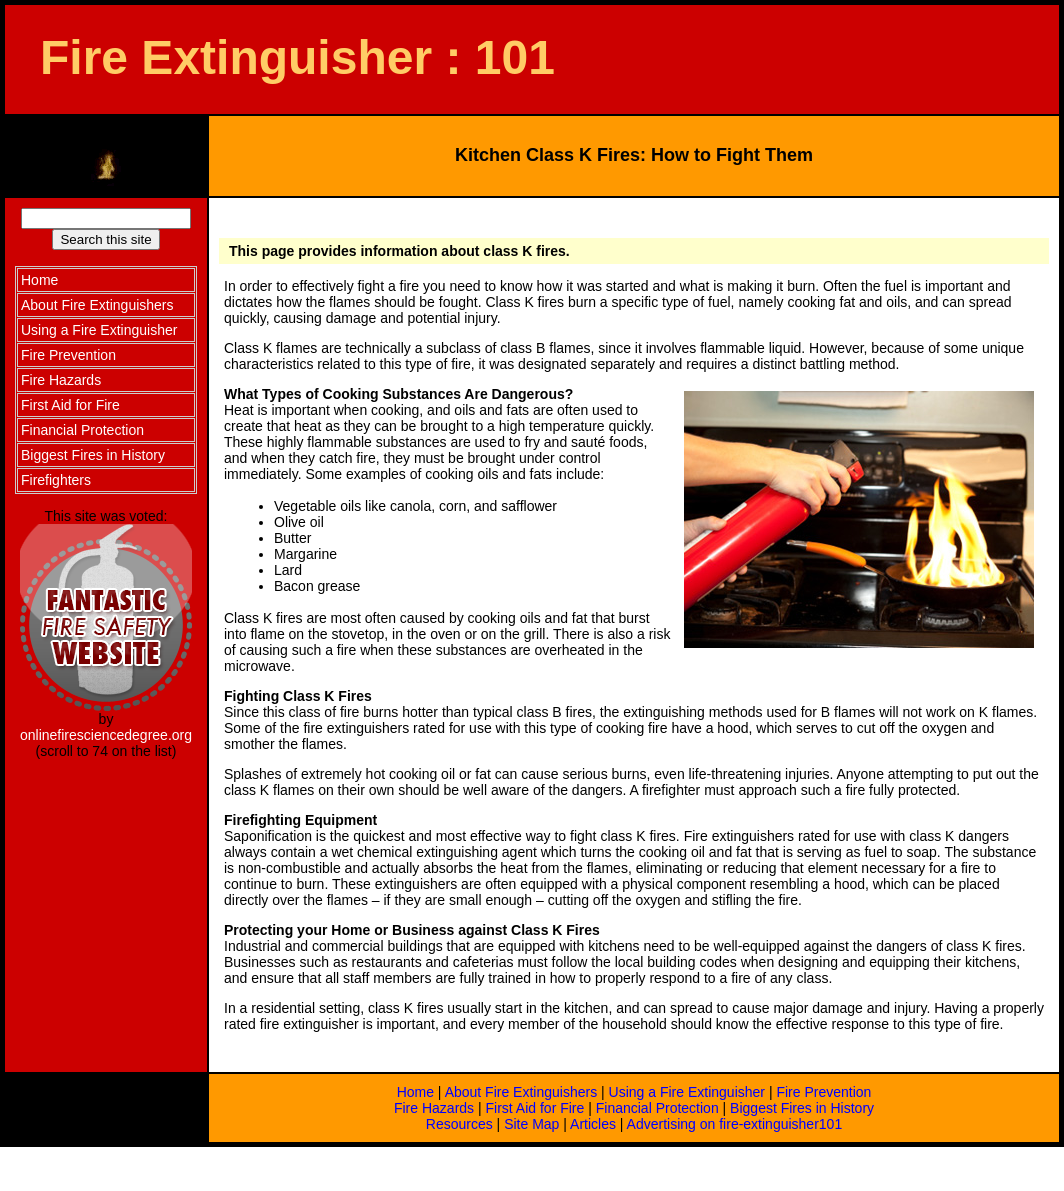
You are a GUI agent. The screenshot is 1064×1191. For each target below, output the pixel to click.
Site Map (531, 1124)
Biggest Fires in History (802, 1108)
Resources (459, 1124)
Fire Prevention (823, 1092)
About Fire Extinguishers (521, 1092)
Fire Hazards (434, 1108)
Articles (593, 1124)
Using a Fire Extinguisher (687, 1092)
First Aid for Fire (535, 1108)
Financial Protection (657, 1108)
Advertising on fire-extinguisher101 (735, 1124)
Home (415, 1092)
